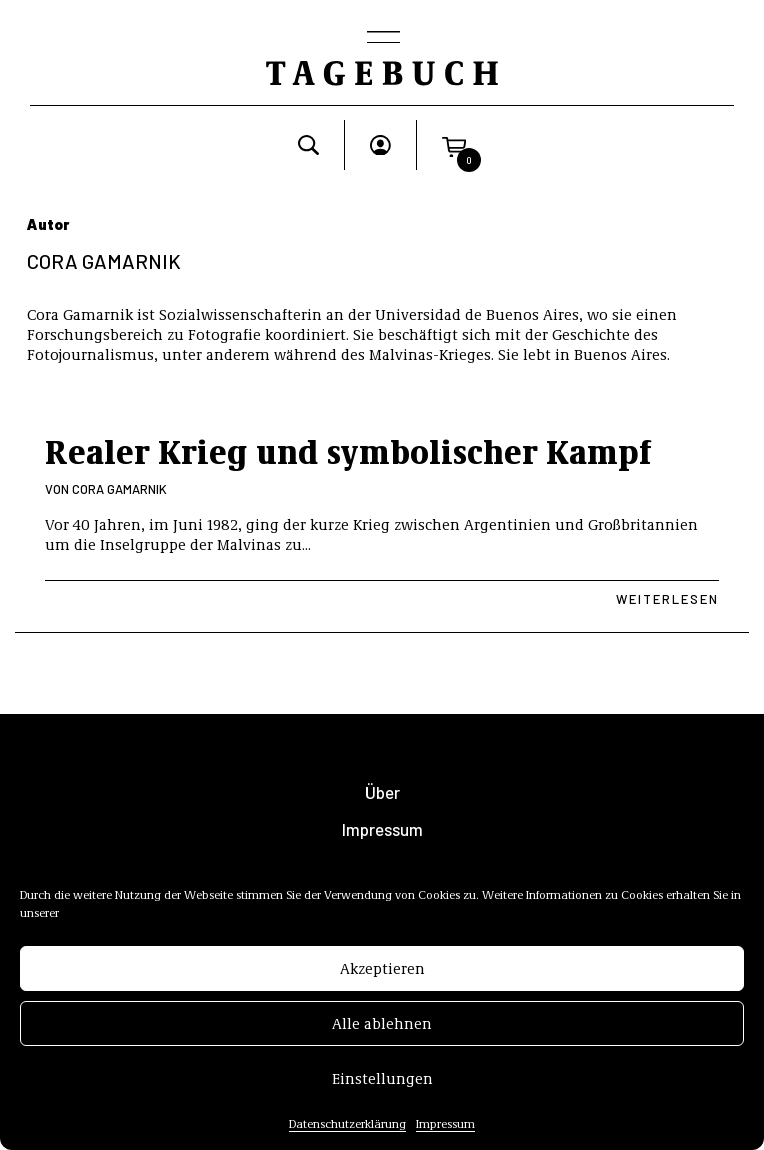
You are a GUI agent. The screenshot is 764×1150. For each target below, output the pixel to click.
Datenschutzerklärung (347, 1128)
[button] (454, 145)
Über (382, 792)
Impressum (445, 1128)
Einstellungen (382, 1083)
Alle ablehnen (382, 1028)
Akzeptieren (382, 973)
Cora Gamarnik (119, 489)
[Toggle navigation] (382, 39)
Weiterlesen (667, 599)
